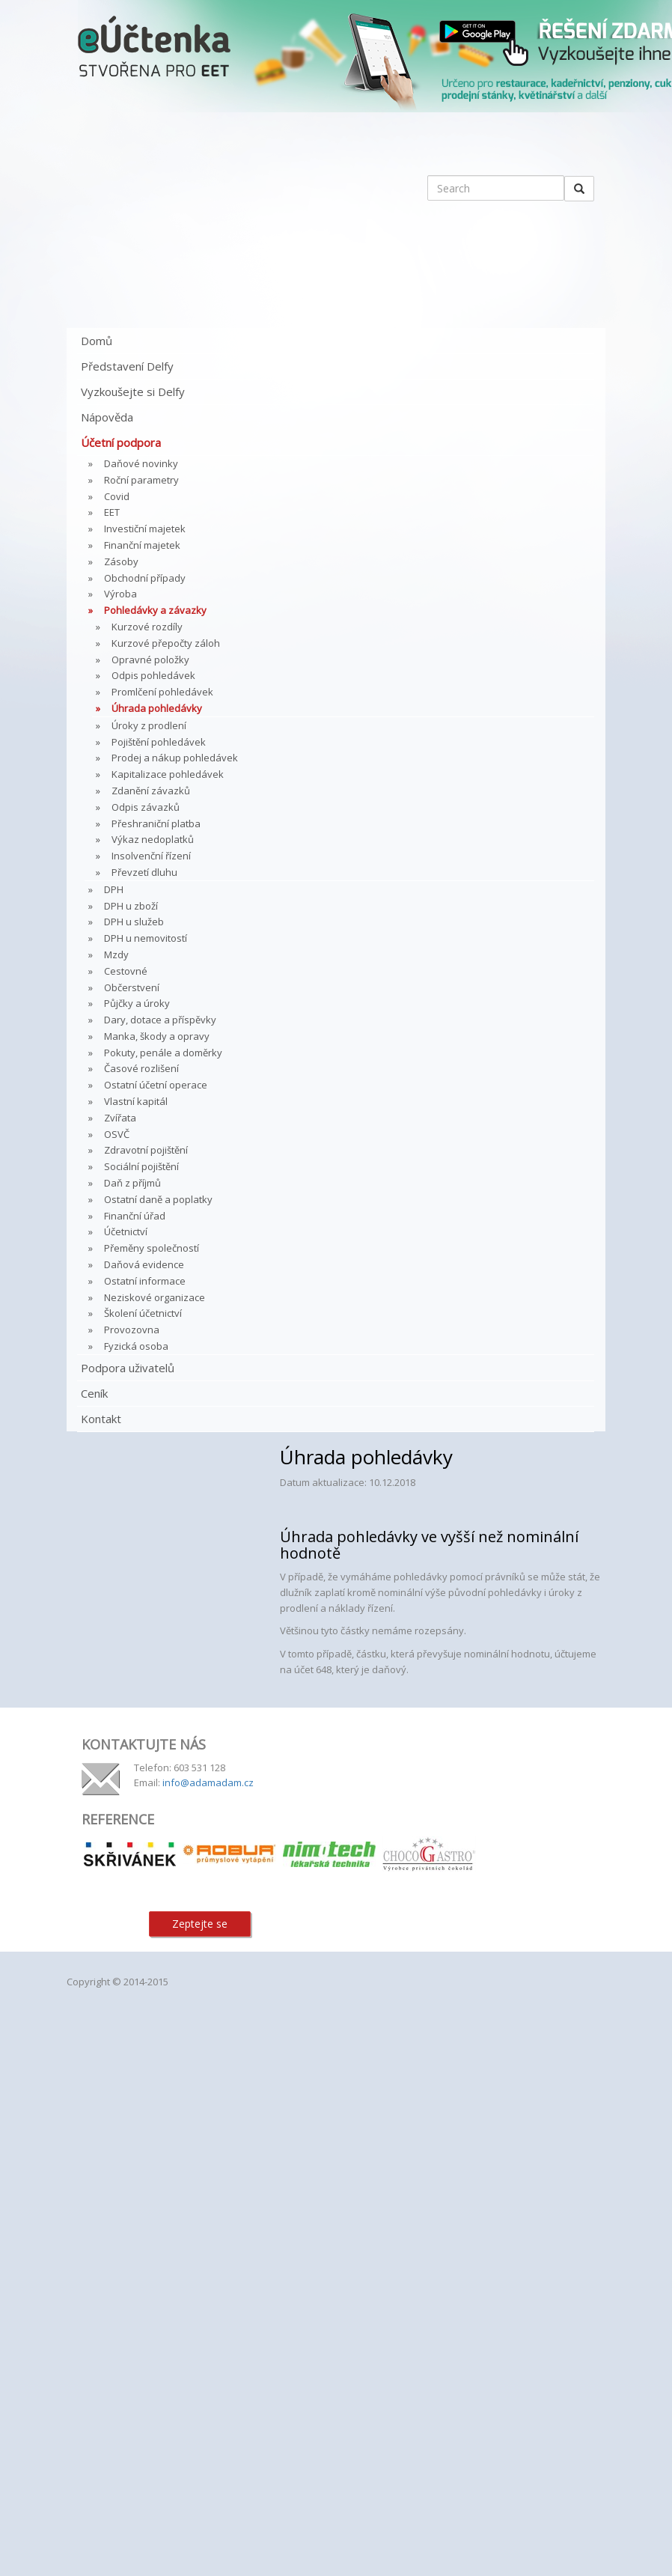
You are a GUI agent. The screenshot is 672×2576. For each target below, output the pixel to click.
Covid (116, 496)
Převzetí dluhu (144, 872)
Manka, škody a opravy (157, 1036)
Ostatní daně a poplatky (158, 1199)
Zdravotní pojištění (146, 1150)
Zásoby (121, 561)
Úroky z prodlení (149, 725)
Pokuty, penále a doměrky (163, 1052)
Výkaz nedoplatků (153, 839)
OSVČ (116, 1134)
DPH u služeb (134, 921)
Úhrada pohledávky (157, 708)
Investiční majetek (145, 528)
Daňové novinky (141, 463)
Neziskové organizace (154, 1297)
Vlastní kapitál (136, 1101)
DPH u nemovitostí (145, 938)
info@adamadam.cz (208, 1782)
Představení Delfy (127, 366)
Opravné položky (150, 659)
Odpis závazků (146, 807)
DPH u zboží (131, 906)
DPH (113, 889)
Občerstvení (131, 987)
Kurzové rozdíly (147, 626)
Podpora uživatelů (127, 1367)
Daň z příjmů (132, 1183)
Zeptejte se (199, 1923)
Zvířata (120, 1117)
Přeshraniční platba (156, 823)
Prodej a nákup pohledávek (175, 757)
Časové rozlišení (141, 1068)
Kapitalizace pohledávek (168, 774)
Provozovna (131, 1329)
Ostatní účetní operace (155, 1084)
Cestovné (125, 971)
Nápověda (107, 416)
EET (112, 512)
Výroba (120, 593)
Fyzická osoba (136, 1346)
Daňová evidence (144, 1264)
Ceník (94, 1393)
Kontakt (101, 1418)
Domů (96, 340)
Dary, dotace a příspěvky (160, 1019)
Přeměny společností (151, 1248)
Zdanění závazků (151, 790)
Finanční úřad (134, 1215)
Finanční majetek (142, 545)
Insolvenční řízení (151, 855)
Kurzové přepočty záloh (166, 643)
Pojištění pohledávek (159, 742)
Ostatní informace (145, 1281)
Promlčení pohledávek (162, 691)
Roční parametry (141, 480)
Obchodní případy (145, 578)
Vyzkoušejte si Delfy (133, 391)
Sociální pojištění (141, 1166)
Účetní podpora (121, 442)
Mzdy (116, 954)
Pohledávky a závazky (155, 610)
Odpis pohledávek (153, 675)
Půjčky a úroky (137, 1003)
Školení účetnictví (143, 1313)
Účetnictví (125, 1231)
